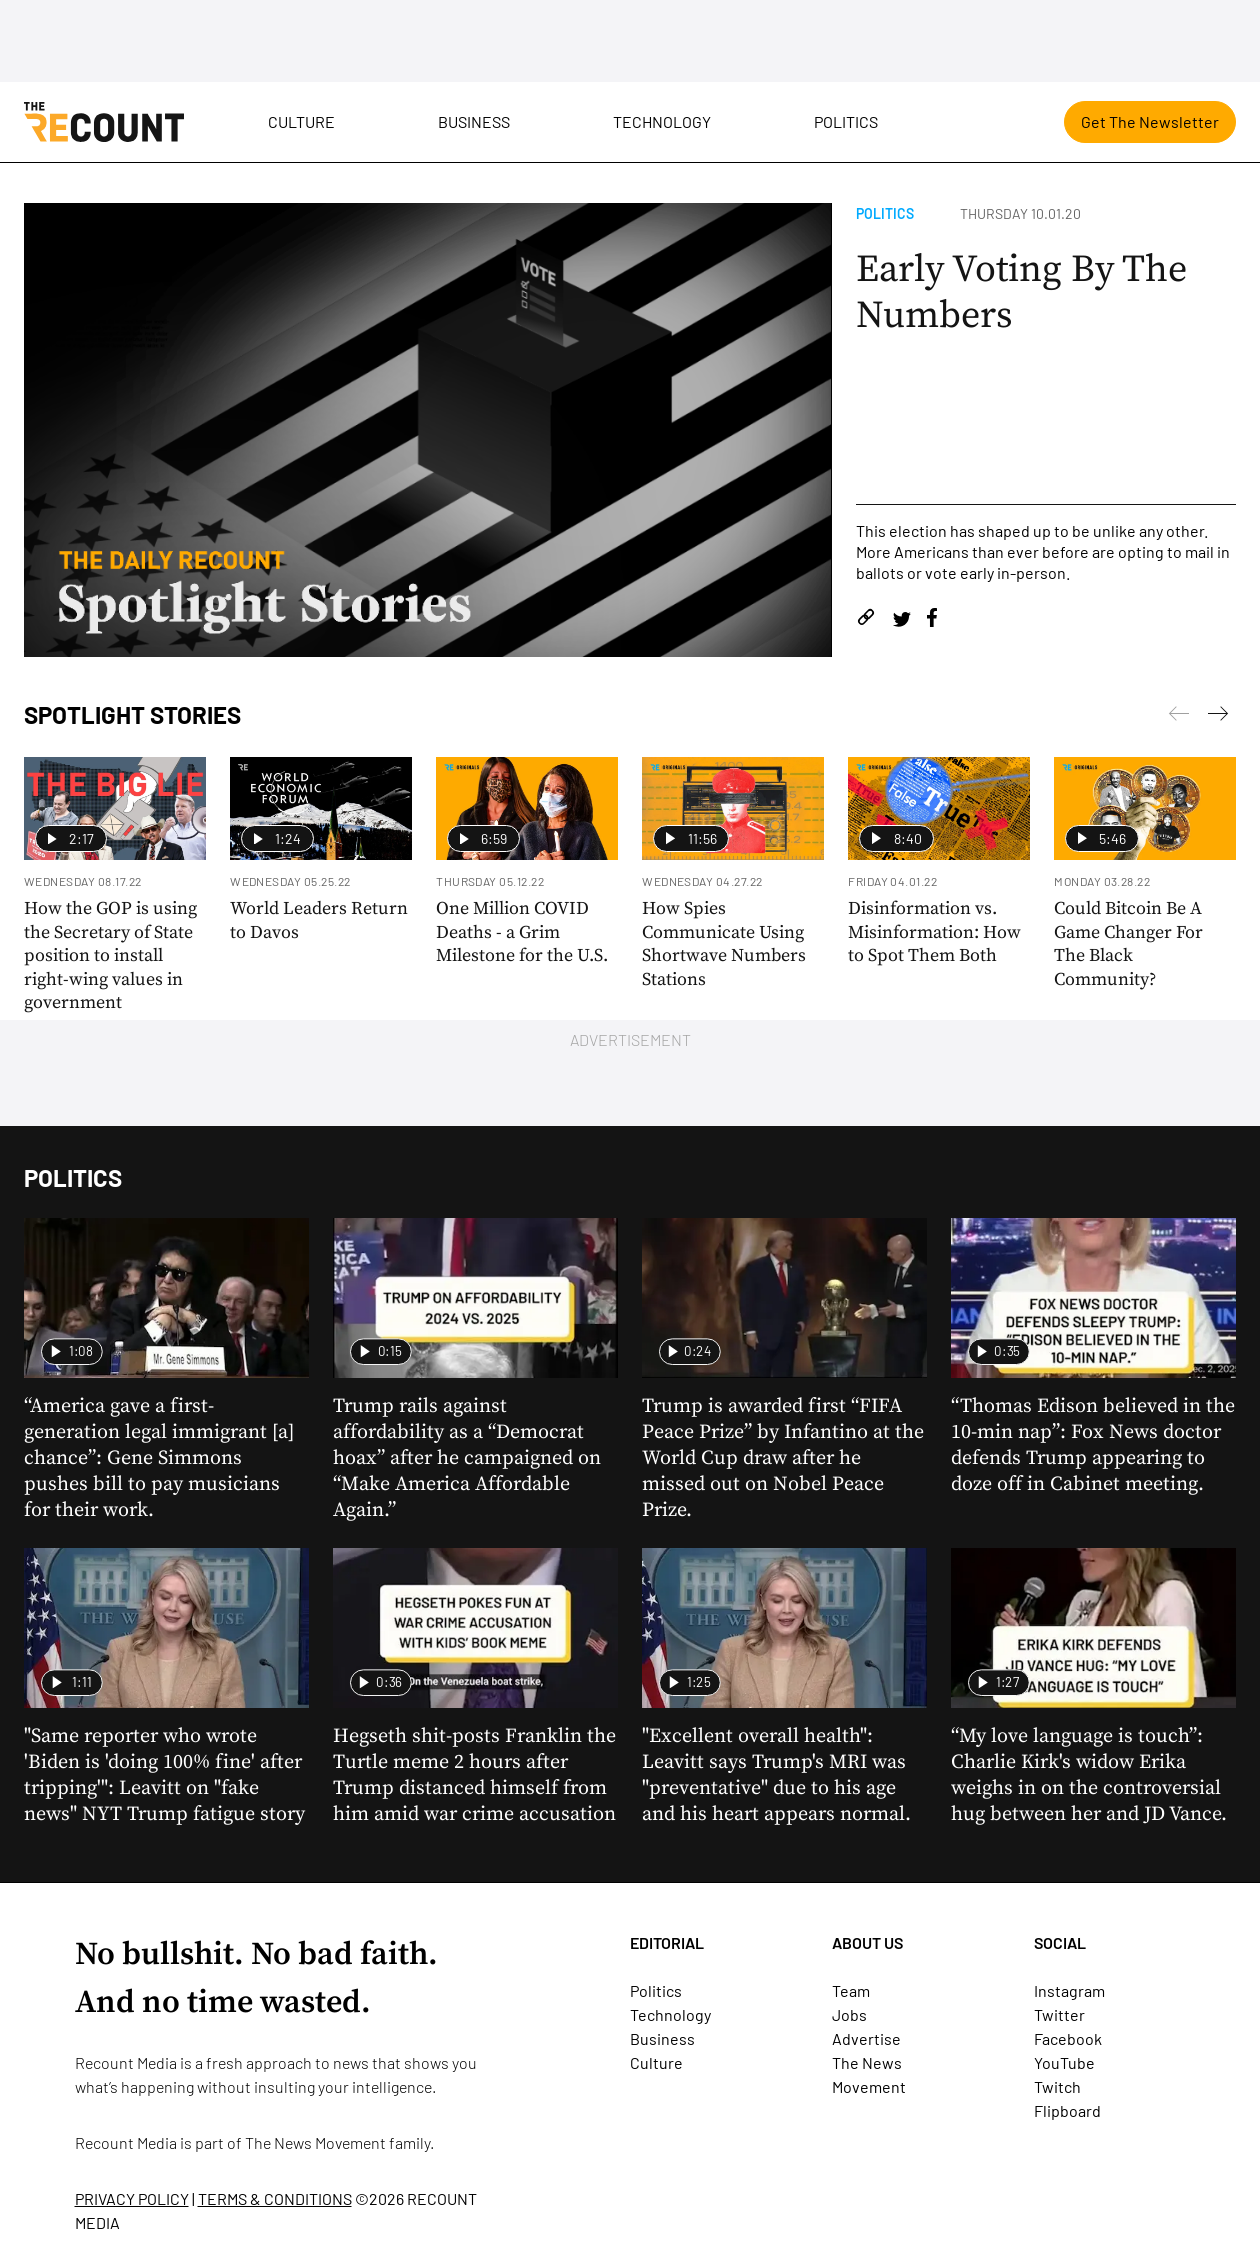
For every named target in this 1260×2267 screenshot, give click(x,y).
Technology (662, 121)
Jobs (849, 2014)
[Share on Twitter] (901, 620)
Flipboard (1067, 2110)
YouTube (1064, 2062)
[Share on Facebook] (932, 620)
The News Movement (315, 2142)
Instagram (1069, 1990)
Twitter (1059, 2014)
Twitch (1057, 2086)
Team (851, 1990)
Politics (846, 121)
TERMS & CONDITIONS (275, 2198)
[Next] (1179, 717)
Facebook (1068, 2038)
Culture (301, 121)
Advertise (866, 2038)
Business (474, 121)
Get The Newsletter (1150, 121)
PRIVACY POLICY (132, 2198)
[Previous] (1218, 717)
